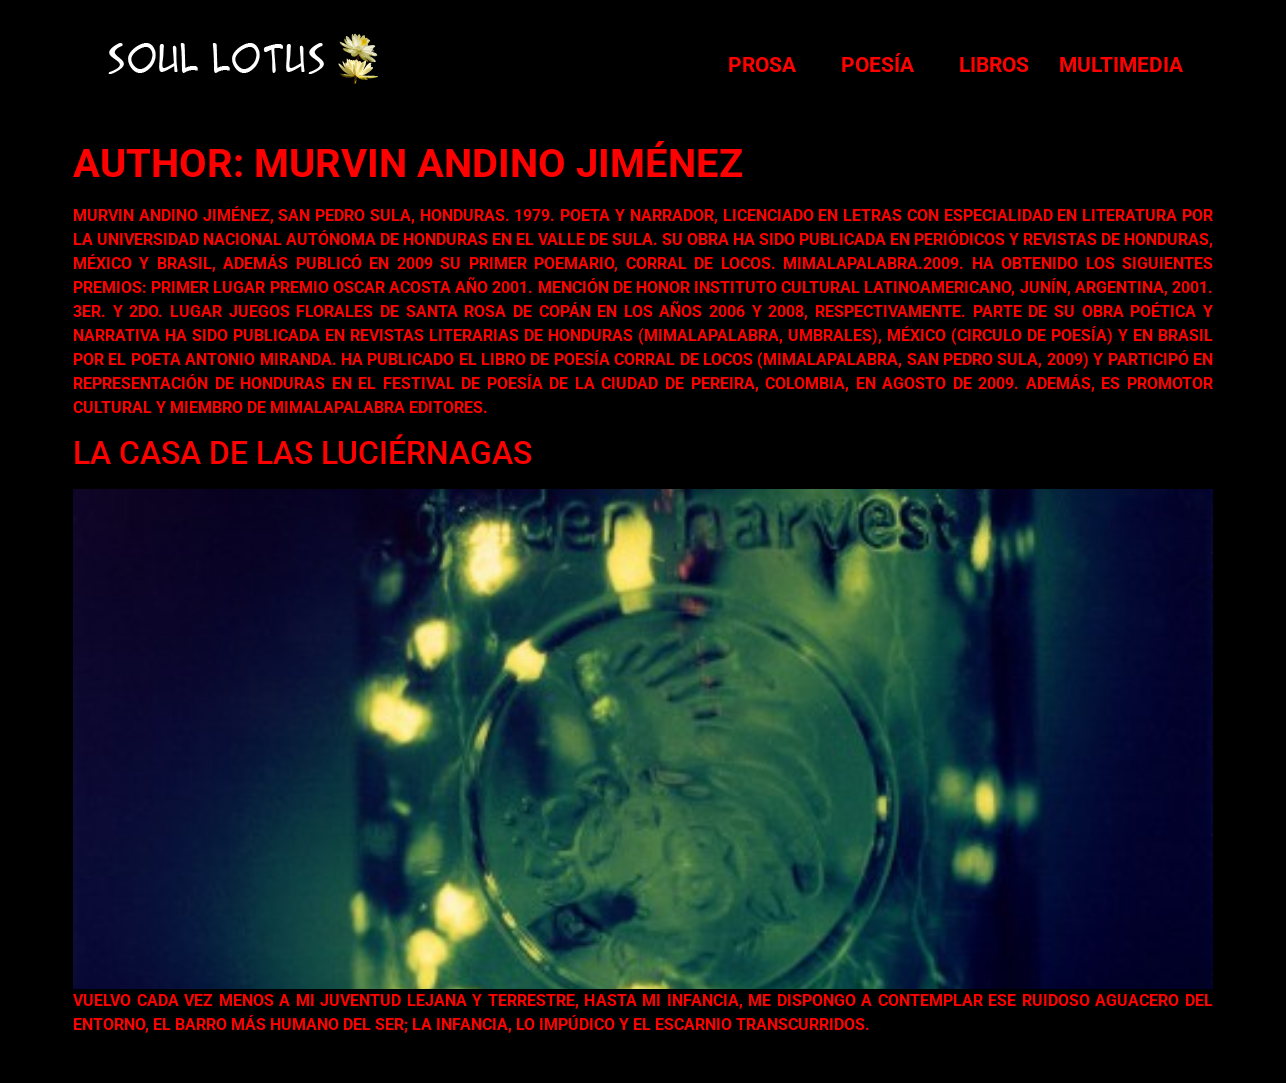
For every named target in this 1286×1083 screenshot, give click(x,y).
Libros (994, 65)
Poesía (877, 65)
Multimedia (1121, 65)
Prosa (762, 65)
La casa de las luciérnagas (302, 453)
